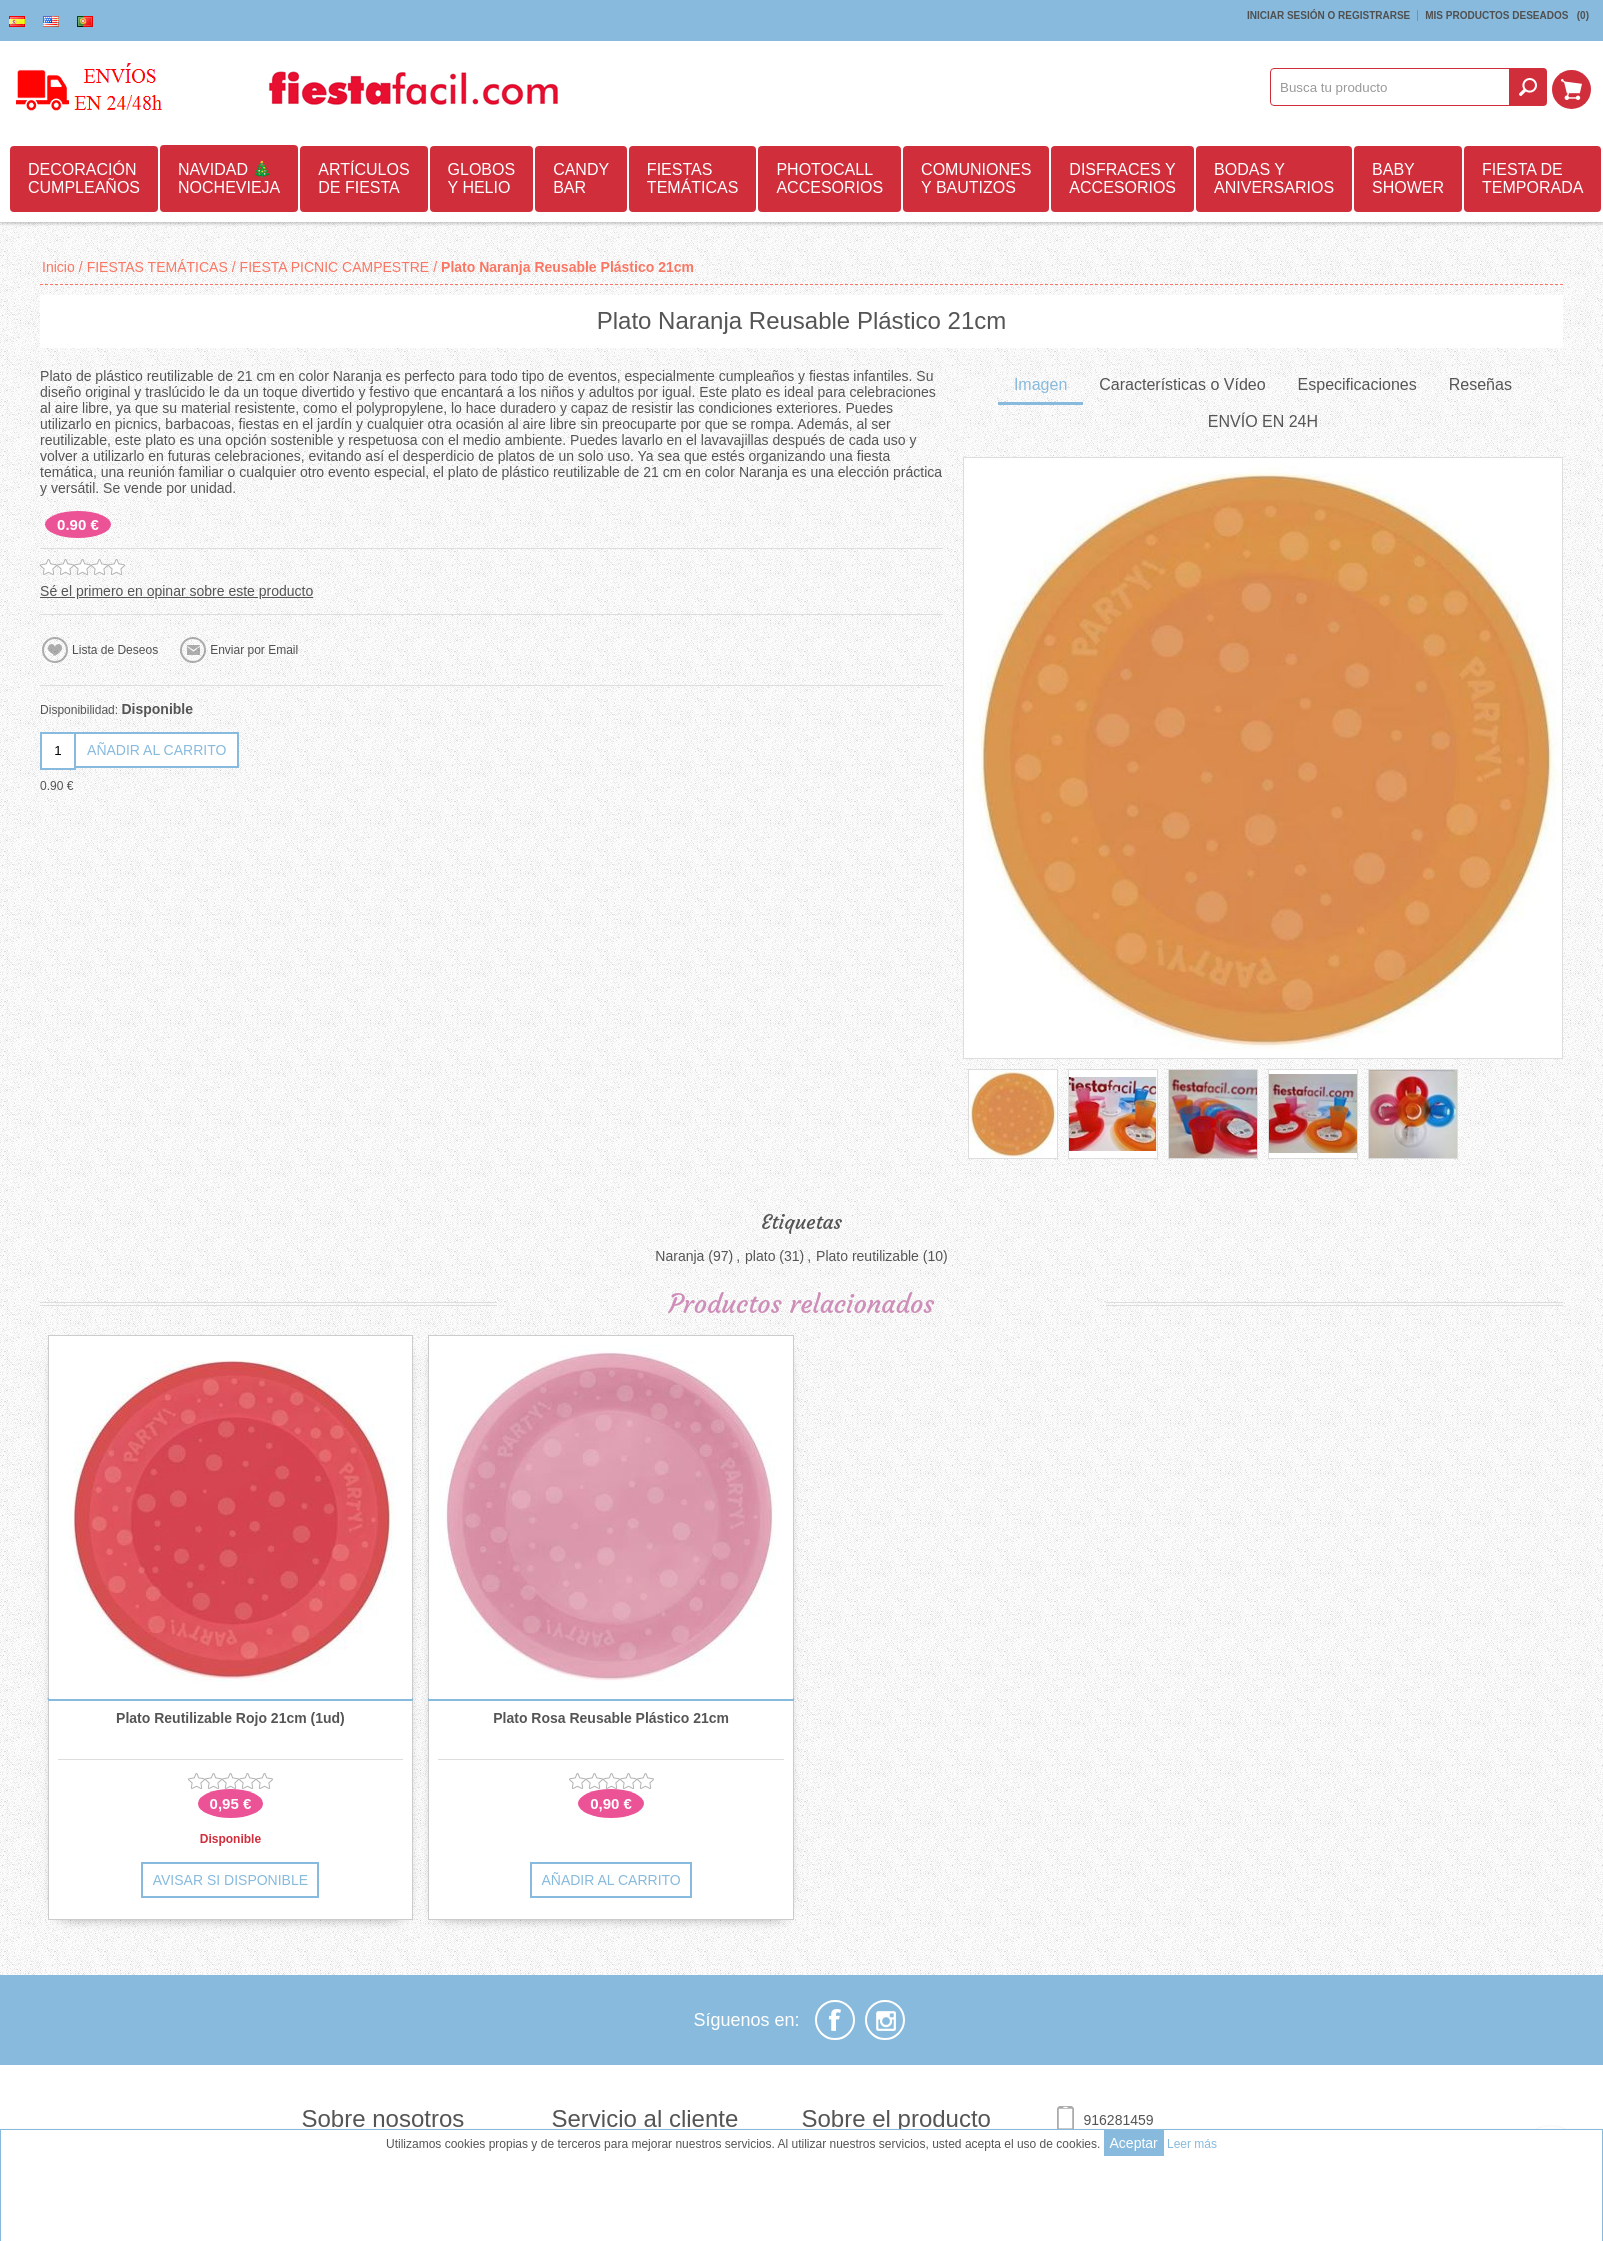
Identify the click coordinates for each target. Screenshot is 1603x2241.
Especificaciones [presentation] (1357, 384)
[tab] (1040, 386)
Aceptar (1134, 2143)
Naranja (679, 1256)
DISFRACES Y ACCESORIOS (1122, 178)
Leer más (1192, 2144)
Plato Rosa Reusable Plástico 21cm (611, 1718)
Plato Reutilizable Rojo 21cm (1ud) (230, 1718)
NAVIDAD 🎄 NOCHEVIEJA (229, 178)
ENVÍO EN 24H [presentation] (1263, 421)
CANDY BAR (581, 178)
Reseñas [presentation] (1480, 384)
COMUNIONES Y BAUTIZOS (976, 178)
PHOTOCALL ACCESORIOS (829, 178)
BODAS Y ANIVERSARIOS (1274, 178)
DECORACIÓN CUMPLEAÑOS (84, 178)
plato (760, 1256)
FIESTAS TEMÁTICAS (693, 178)
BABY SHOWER (1408, 178)
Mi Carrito (1574, 87)
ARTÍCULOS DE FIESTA (363, 178)
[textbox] (1393, 87)
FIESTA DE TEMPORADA (1532, 178)
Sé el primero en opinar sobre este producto (176, 591)
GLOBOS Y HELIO (482, 178)
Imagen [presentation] (1040, 384)
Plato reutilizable (867, 1256)
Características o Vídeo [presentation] (1182, 384)
